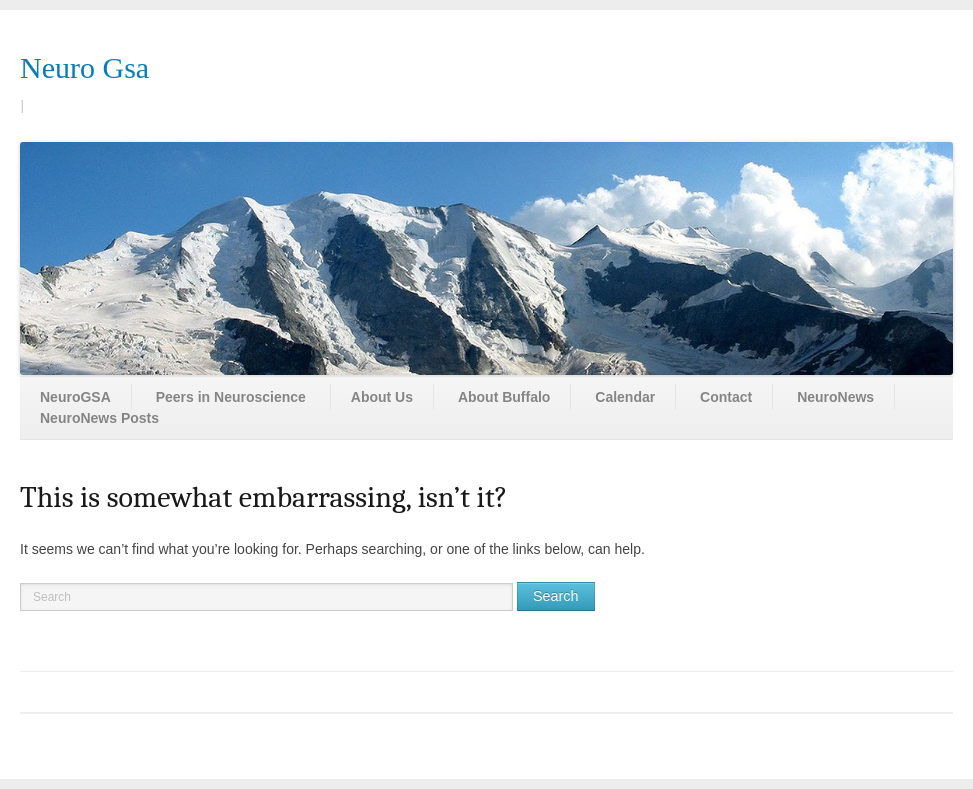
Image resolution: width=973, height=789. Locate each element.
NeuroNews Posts (99, 418)
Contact (726, 397)
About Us (382, 397)
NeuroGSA (75, 397)
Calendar (625, 397)
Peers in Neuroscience (231, 397)
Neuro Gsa (84, 67)
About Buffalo (504, 397)
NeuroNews (835, 397)
